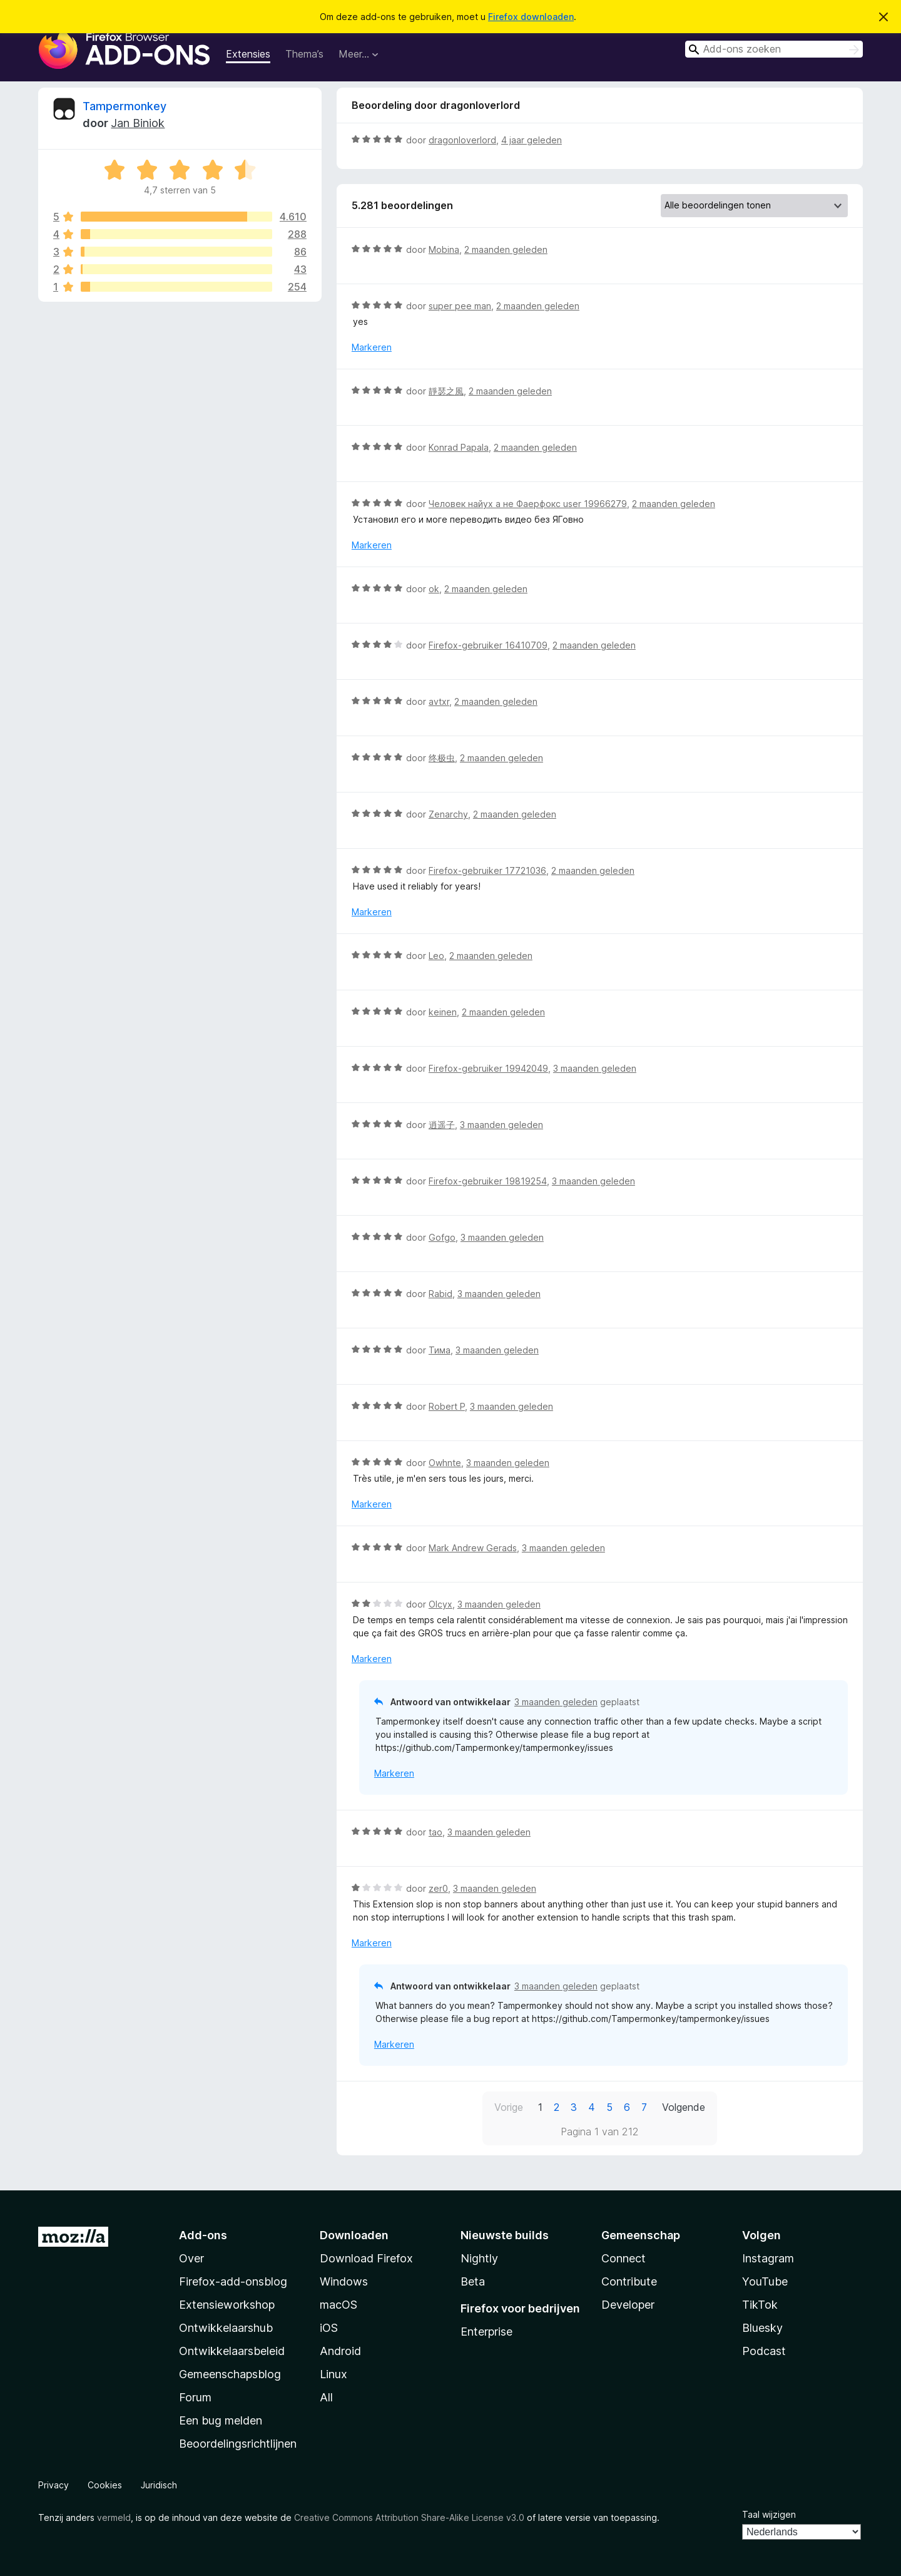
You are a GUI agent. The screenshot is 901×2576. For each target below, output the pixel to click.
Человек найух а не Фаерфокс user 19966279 (528, 503)
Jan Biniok (138, 123)
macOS (338, 2304)
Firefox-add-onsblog (233, 2281)
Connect (623, 2258)
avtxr (439, 701)
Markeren (372, 347)
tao (435, 1832)
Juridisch (159, 2485)
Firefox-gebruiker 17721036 (487, 870)
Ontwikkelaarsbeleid (232, 2351)
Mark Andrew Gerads (473, 1547)
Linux (333, 2374)
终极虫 (442, 757)
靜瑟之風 (446, 391)
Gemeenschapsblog (230, 2374)
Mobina (444, 249)
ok (434, 588)
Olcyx (440, 1604)
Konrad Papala (459, 447)
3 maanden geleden (594, 1068)
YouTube (765, 2281)
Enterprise (486, 2331)
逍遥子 (442, 1124)
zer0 (438, 1888)
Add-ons (203, 2235)
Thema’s (304, 54)
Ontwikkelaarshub (226, 2327)
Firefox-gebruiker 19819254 (488, 1181)
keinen (443, 1012)
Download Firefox (366, 2258)
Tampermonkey (124, 106)
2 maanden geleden (505, 249)
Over (191, 2258)
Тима (439, 1350)
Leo (436, 955)
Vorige (508, 2107)
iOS (329, 2327)
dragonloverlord (462, 140)
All (326, 2397)
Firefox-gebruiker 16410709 (488, 645)
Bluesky (762, 2327)
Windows (344, 2281)
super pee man (460, 305)
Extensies (248, 54)
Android (340, 2351)
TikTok (760, 2304)
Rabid (440, 1293)
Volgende (683, 2107)
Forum (195, 2397)
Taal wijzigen (769, 2514)
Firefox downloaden (531, 16)
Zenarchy (448, 814)
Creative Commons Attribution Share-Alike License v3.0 (409, 2517)
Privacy (53, 2485)
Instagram (768, 2258)
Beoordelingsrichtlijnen (238, 2443)
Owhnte (445, 1462)
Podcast (764, 2351)
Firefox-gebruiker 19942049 (488, 1068)
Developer (627, 2304)
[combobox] (774, 49)
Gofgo (442, 1237)
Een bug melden (220, 2420)
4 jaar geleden (531, 140)
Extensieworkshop (227, 2304)
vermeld (114, 2517)
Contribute (629, 2281)
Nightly (479, 2258)
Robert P (447, 1406)
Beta (473, 2281)
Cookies (105, 2485)
